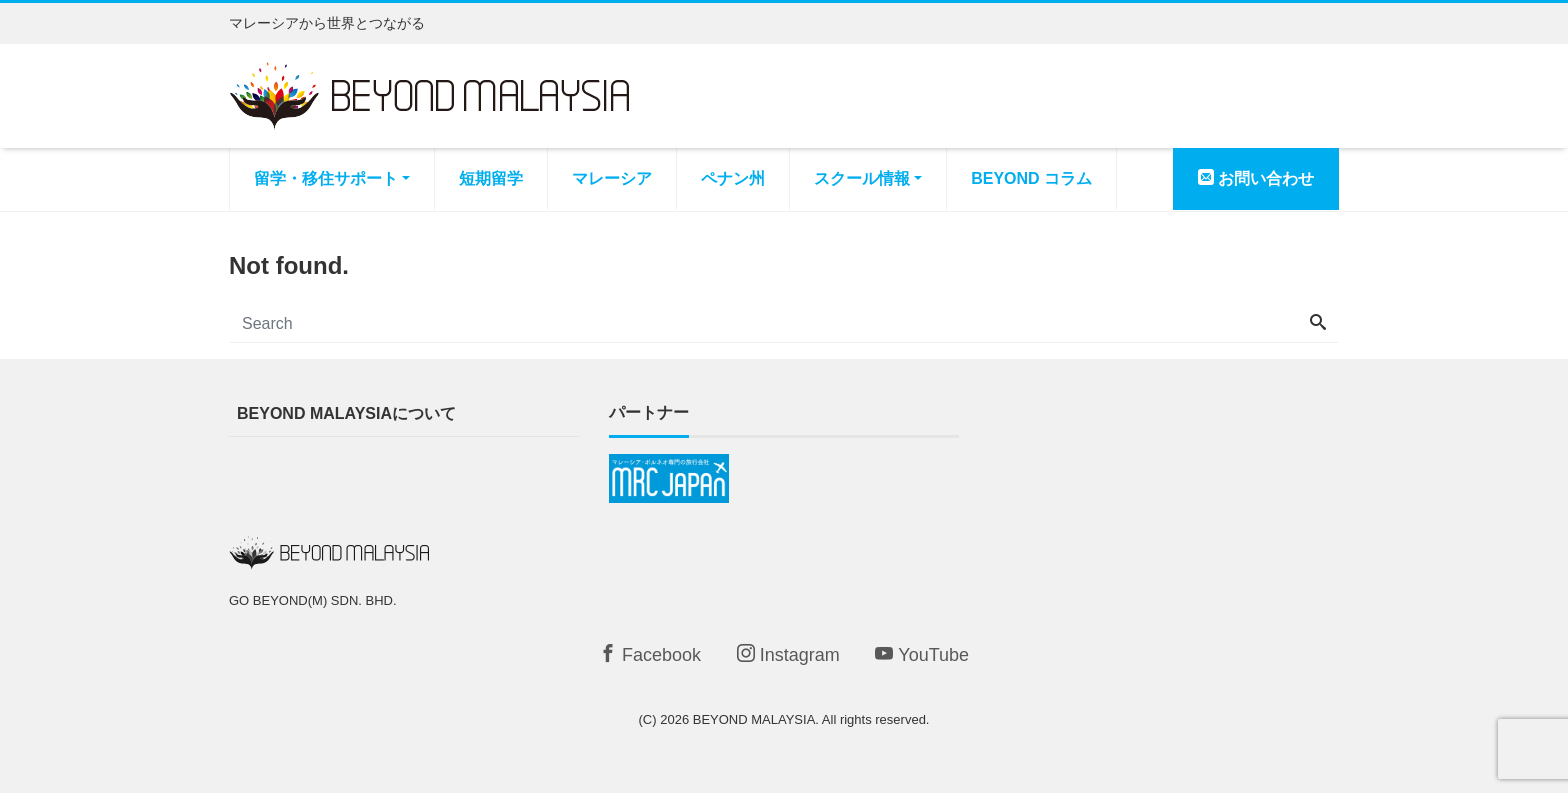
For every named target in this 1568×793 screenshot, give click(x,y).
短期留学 (491, 178)
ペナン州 (733, 178)
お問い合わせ (1256, 178)
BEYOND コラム (1031, 178)
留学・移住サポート (326, 178)
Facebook (650, 654)
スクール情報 (862, 178)
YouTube (922, 654)
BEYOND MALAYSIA (754, 719)
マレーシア (612, 178)
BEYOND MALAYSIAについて (346, 413)
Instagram (788, 654)
